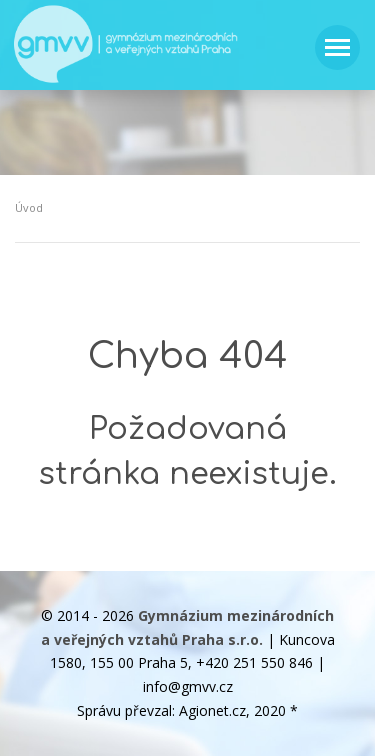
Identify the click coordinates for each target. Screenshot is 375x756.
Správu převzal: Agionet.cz (161, 710)
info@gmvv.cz (188, 686)
